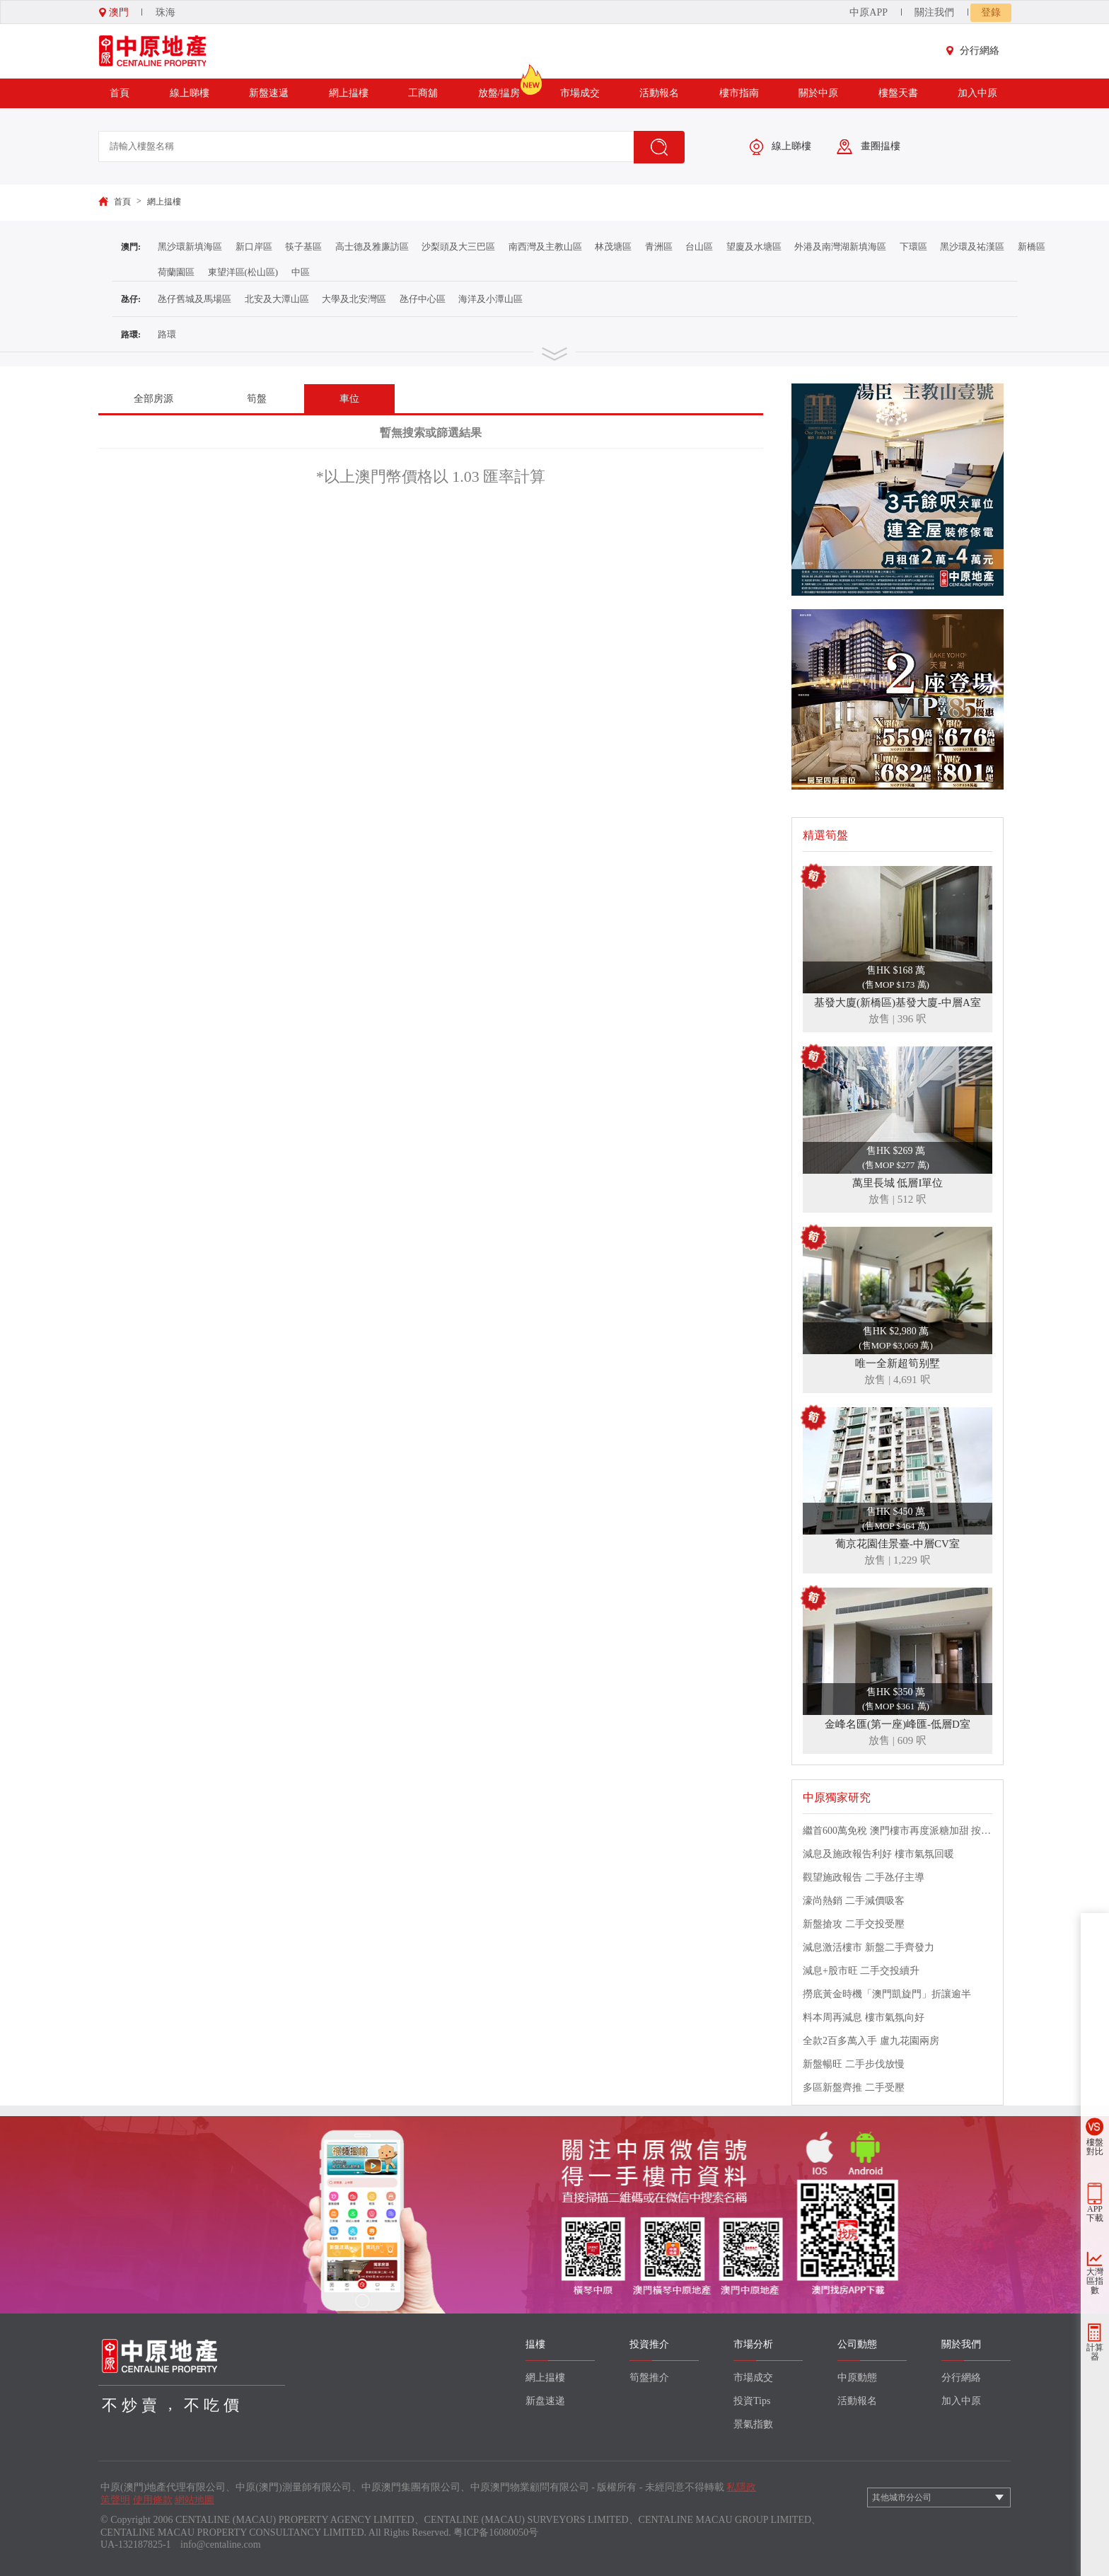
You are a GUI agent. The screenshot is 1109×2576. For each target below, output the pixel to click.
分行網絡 (976, 50)
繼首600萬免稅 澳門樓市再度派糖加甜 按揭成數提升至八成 (897, 1830)
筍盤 (257, 398)
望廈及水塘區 (754, 246)
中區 (300, 272)
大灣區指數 (1094, 2281)
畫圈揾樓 (868, 146)
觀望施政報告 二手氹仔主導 (863, 1877)
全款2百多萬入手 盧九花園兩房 (871, 2040)
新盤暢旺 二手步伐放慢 (854, 2064)
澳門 (114, 12)
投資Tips (751, 2401)
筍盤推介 (649, 2377)
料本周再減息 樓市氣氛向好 (863, 2017)
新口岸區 (254, 246)
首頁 (119, 93)
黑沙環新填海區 (190, 246)
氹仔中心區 (423, 299)
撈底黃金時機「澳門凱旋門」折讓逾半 (887, 1994)
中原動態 (857, 2377)
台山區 (699, 246)
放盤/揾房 (499, 88)
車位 (349, 398)
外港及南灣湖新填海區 (840, 246)
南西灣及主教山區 (545, 246)
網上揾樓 (348, 93)
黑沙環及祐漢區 (972, 246)
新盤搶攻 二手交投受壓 (854, 1924)
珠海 (165, 12)
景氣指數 (753, 2424)
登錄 (991, 12)
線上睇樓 (189, 93)
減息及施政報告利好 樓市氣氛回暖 (878, 1854)
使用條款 (153, 2500)
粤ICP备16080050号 (495, 2532)
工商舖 (423, 93)
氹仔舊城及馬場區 (194, 299)
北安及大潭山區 (277, 299)
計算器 (1094, 2352)
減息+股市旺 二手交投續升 (861, 1970)
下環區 (913, 246)
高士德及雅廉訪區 (372, 246)
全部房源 (153, 398)
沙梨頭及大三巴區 (458, 246)
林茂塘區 (613, 246)
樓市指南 (739, 93)
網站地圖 (194, 2500)
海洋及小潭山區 (490, 299)
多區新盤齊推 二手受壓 (854, 2087)
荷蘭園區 (176, 272)
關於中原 (818, 93)
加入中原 (977, 93)
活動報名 (659, 93)
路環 (167, 334)
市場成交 (580, 93)
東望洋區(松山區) (243, 272)
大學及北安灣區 (354, 299)
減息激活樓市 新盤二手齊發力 (868, 1947)
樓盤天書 (898, 93)
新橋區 (1031, 246)
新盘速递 (545, 2401)
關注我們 (934, 12)
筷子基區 (303, 246)
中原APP (868, 12)
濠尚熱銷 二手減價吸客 (854, 1900)
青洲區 (659, 246)
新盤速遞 (269, 93)
